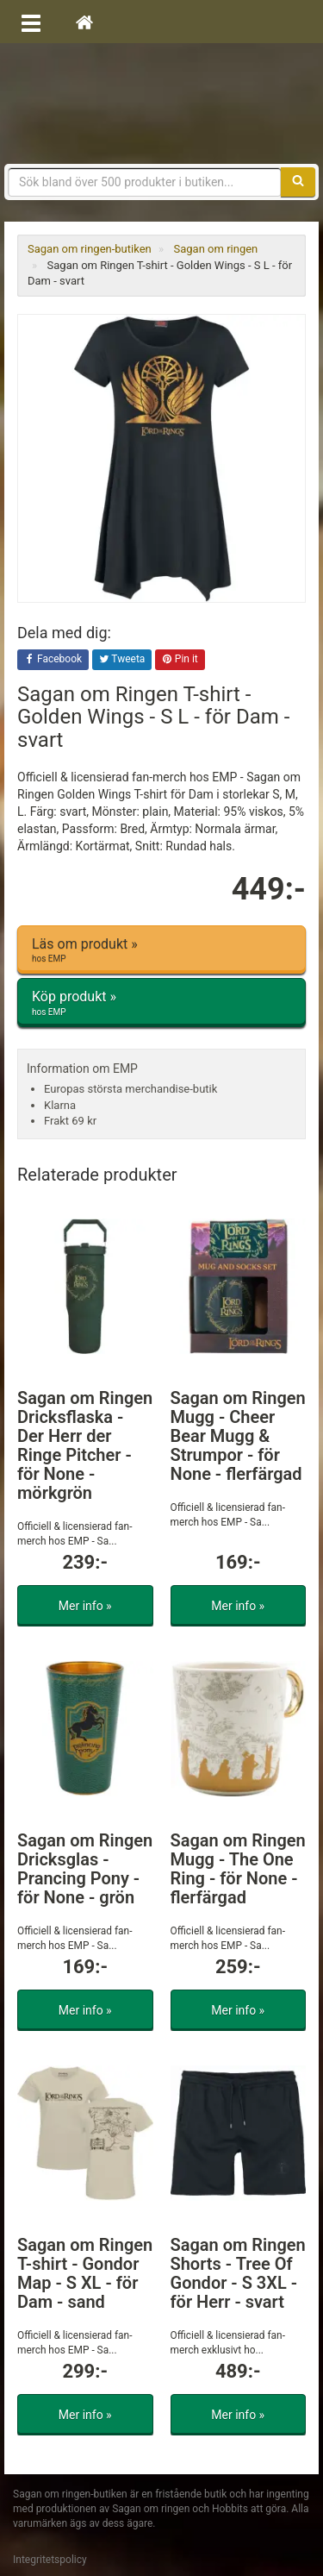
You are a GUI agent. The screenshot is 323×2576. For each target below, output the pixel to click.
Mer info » (85, 1606)
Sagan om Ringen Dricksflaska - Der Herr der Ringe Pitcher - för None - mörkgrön (84, 1445)
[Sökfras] (145, 182)
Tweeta (122, 660)
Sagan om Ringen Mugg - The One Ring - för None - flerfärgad (238, 1869)
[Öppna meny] (31, 21)
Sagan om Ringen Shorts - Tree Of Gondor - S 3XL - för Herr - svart (238, 2273)
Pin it (180, 660)
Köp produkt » (161, 1003)
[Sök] (298, 182)
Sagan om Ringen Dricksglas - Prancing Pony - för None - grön (84, 1869)
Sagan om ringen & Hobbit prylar (162, 103)
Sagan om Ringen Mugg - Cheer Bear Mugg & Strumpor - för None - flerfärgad (238, 1436)
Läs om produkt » (161, 950)
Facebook (53, 660)
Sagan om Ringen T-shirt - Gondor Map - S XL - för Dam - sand (84, 2273)
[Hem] (84, 21)
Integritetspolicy (50, 2560)
